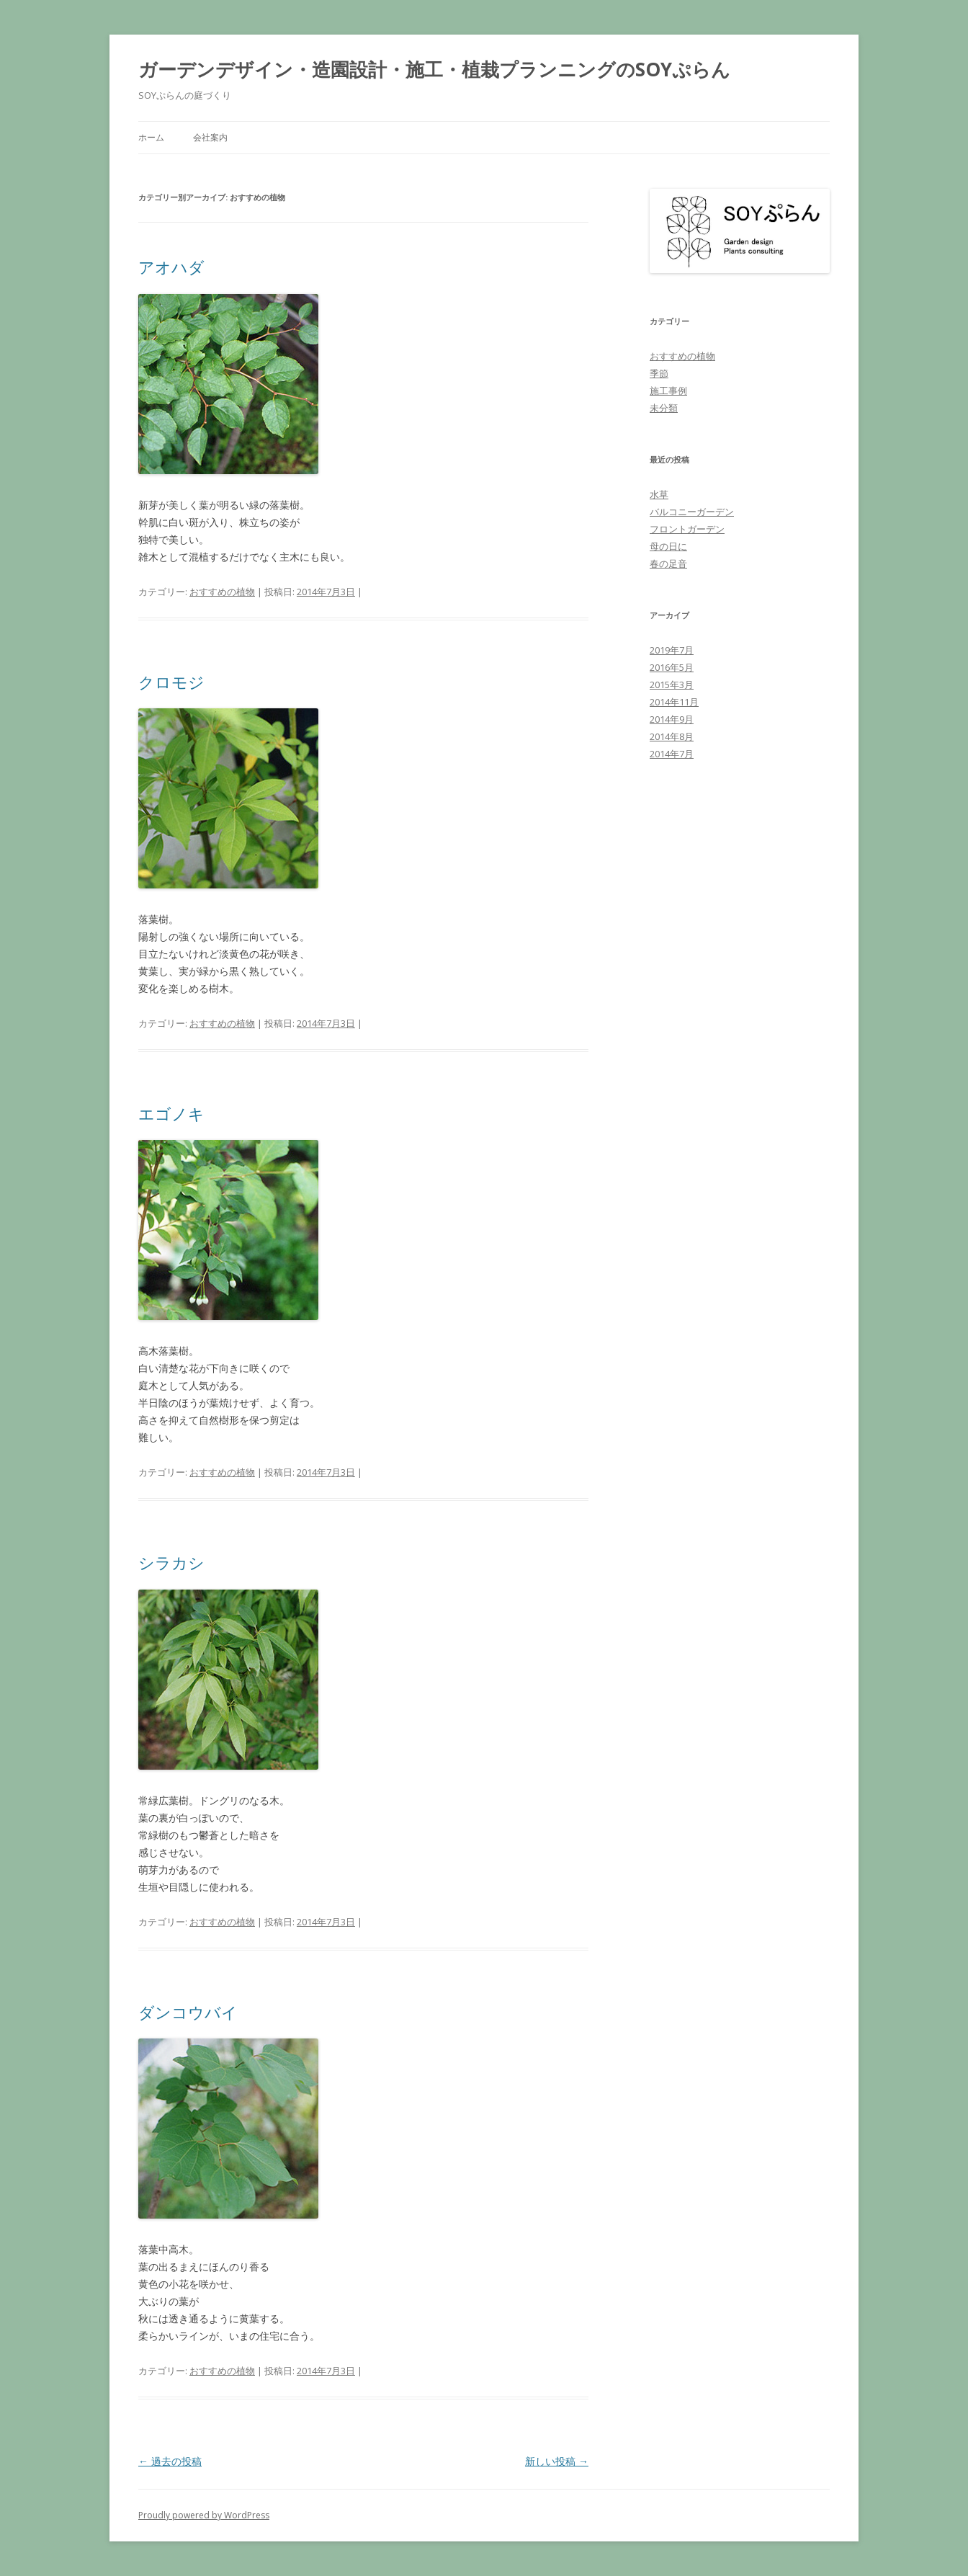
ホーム (151, 137)
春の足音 (668, 563)
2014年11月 (674, 701)
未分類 (664, 407)
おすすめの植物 (222, 591)
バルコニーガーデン (692, 511)
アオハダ (171, 266)
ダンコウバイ (188, 2012)
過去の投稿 (170, 2461)
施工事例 (668, 390)
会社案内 (210, 137)
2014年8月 (672, 736)
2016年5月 (672, 667)
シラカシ (171, 1562)
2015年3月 (672, 684)
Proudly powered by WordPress (203, 2515)
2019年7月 (672, 649)
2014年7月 (672, 753)
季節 (659, 373)
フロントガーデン (687, 528)
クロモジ (171, 681)
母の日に (668, 546)
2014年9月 (672, 719)
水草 (659, 494)
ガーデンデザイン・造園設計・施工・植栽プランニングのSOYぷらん (434, 69)
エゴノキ (171, 1113)
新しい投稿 (556, 2461)
